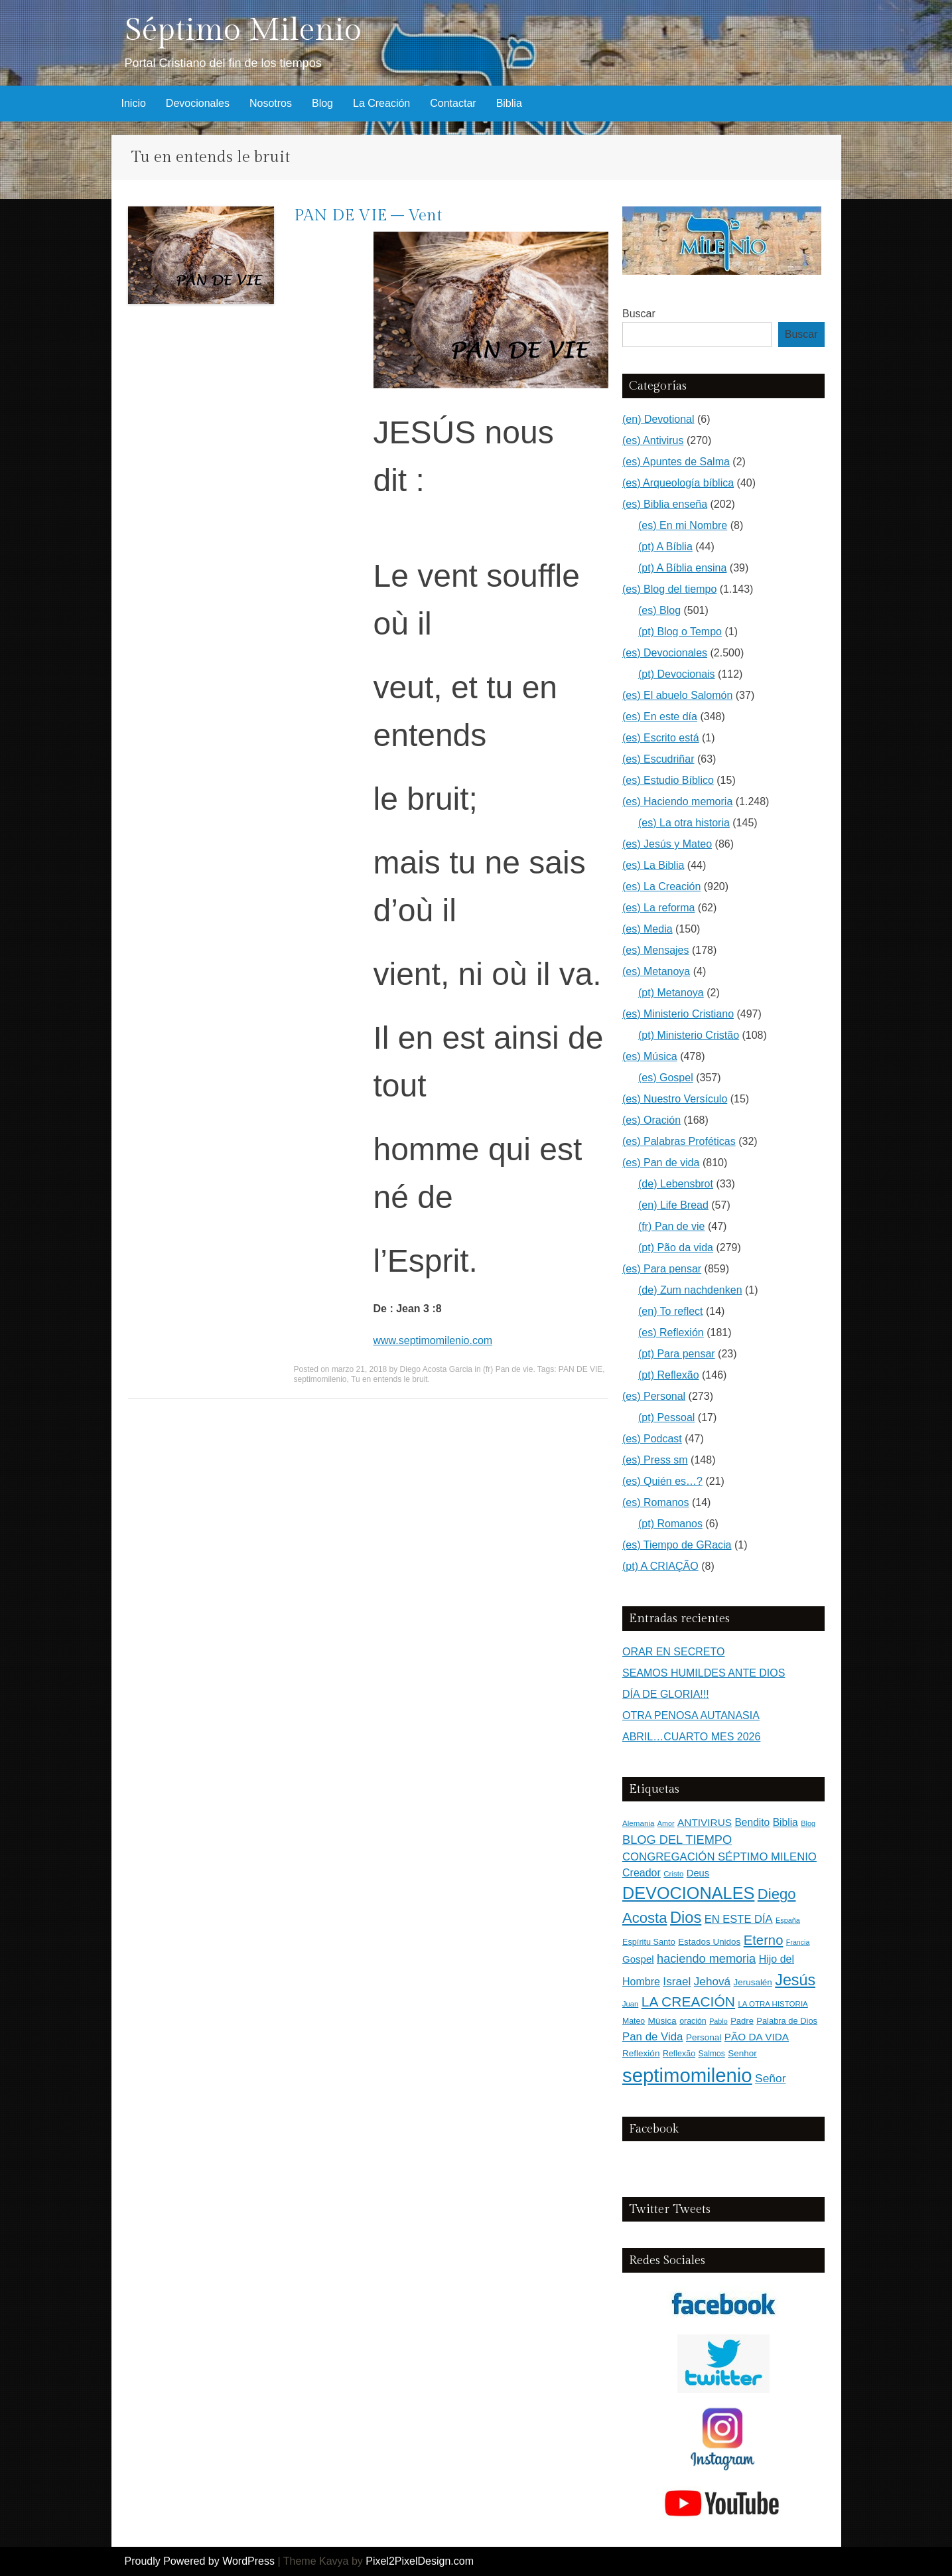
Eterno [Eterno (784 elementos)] (763, 1940)
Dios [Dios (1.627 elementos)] (685, 1917)
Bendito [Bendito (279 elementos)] (752, 1822)
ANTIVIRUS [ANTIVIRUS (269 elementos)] (704, 1822)
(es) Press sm (655, 1460)
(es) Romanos (655, 1502)
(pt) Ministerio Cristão (688, 1035)
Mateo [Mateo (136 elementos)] (633, 2021)
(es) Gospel (665, 1077)
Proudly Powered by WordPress (200, 2561)
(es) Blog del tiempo (669, 589)
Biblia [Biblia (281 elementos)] (785, 1822)
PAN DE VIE (580, 1369)
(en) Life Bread (673, 1205)
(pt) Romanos (670, 1523)
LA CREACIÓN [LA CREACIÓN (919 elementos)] (688, 2001)
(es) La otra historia (684, 822)
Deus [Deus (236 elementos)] (698, 1873)
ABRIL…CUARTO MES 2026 (691, 1736)
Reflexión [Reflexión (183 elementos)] (640, 2053)
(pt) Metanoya (671, 992)
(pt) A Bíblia (665, 546)
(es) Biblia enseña (664, 504)
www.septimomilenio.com (433, 1340)
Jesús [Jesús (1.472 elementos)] (795, 1980)
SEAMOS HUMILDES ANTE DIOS (703, 1673)
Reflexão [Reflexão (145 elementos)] (679, 2053)
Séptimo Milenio (243, 30)
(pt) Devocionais (676, 674)
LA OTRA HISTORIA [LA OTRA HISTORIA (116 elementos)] (772, 2004)
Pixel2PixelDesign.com (420, 2561)
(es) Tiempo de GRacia (677, 1545)
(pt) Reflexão (668, 1375)
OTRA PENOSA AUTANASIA (691, 1715)
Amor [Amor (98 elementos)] (666, 1823)
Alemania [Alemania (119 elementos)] (638, 1823)
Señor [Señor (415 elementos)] (770, 2078)
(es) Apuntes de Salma (676, 461)
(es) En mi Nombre (682, 525)
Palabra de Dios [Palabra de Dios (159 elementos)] (786, 2021)
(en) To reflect (670, 1311)
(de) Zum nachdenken (690, 1290)
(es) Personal (653, 1396)
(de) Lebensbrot (675, 1183)
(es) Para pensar (661, 1268)
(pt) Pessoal (666, 1417)
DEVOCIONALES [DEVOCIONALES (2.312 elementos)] (688, 1893)
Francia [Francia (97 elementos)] (798, 1942)
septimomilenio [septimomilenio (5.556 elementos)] (687, 2075)
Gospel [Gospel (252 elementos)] (638, 1959)
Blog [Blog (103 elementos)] (808, 1823)
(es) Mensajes (655, 950)
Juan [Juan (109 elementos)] (630, 2004)
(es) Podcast (652, 1438)
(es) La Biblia (653, 865)
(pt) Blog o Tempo (680, 631)
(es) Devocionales (664, 652)
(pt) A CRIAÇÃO (660, 1566)
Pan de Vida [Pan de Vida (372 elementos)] (652, 2036)
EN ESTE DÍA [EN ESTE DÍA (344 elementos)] (739, 1919)
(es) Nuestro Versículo (674, 1098)
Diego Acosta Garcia (436, 1369)
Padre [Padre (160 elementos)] (742, 2021)
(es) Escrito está (660, 737)
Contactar (453, 103)
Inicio (133, 103)
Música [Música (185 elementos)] (662, 2021)
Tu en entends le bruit (389, 1379)
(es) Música (649, 1056)
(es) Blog (659, 610)
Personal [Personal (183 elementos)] (703, 2037)
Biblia (509, 103)
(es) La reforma (658, 907)
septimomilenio (320, 1379)
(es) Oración (651, 1120)
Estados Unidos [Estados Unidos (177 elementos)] (709, 1942)
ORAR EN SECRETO (673, 1651)
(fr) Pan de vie (508, 1369)
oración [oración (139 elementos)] (693, 2021)
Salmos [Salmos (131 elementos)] (712, 2053)
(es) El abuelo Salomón (677, 695)
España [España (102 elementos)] (788, 1920)
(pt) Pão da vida (675, 1247)
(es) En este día (659, 716)
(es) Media (647, 929)
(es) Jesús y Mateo (667, 844)
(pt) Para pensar (676, 1353)
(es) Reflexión (671, 1332)
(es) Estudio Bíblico (668, 780)
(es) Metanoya (656, 971)
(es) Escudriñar (658, 759)
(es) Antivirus (652, 440)
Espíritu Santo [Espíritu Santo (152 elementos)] (648, 1942)
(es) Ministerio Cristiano (678, 1014)
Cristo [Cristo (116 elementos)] (673, 1874)
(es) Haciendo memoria (677, 801)
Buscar (638, 313)
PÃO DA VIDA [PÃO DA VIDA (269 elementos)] (756, 2036)
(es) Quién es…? (662, 1481)
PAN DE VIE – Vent (368, 215)
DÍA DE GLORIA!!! (665, 1694)
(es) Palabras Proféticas (679, 1141)
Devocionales (198, 103)
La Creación (381, 103)
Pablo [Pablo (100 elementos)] (718, 2021)
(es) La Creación (661, 886)
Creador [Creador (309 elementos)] (641, 1872)
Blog (322, 103)
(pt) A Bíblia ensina (682, 567)
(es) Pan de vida (661, 1162)
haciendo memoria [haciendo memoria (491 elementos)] (706, 1958)
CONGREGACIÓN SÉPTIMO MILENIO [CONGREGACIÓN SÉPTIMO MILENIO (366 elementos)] (719, 1857)
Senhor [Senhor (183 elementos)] (742, 2053)
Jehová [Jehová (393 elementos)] (712, 1981)
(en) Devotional (658, 419)
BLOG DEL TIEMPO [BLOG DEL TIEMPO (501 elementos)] (677, 1840)
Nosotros (270, 103)
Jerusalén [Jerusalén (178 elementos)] (753, 1982)
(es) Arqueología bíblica (678, 483)
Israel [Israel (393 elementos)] (677, 1981)
